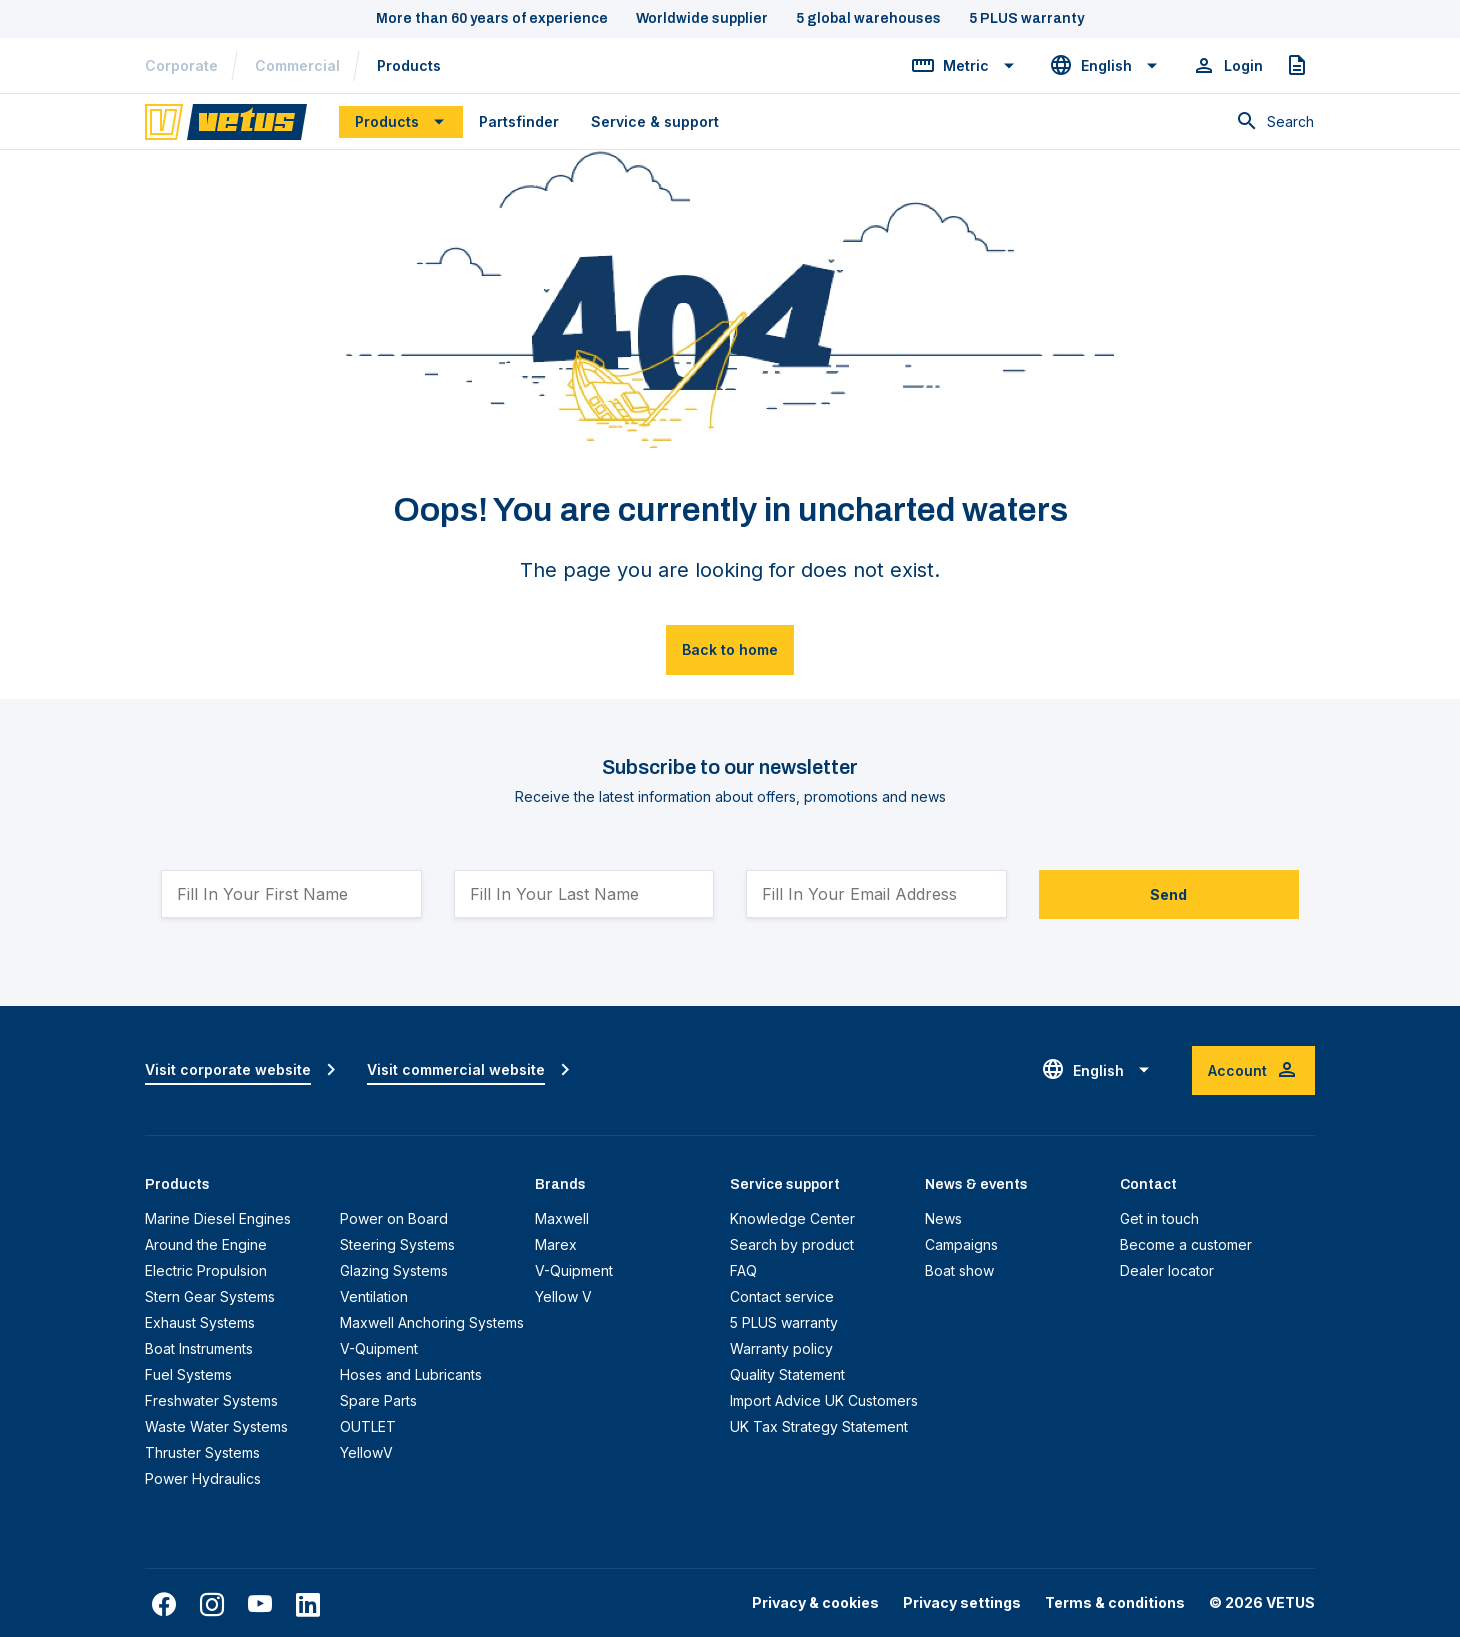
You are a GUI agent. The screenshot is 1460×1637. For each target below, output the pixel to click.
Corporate (181, 65)
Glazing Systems (394, 1270)
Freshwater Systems (211, 1400)
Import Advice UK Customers (824, 1400)
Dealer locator (1167, 1270)
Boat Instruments (199, 1348)
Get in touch (1159, 1218)
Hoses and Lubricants (411, 1374)
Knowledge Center (792, 1218)
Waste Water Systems (216, 1426)
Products (409, 65)
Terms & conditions (1115, 1602)
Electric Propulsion (206, 1270)
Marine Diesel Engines (218, 1218)
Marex (556, 1244)
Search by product (792, 1244)
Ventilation (374, 1296)
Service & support (655, 121)
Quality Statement (787, 1374)
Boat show (959, 1270)
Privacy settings (962, 1602)
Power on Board (394, 1218)
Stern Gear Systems (210, 1296)
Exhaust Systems (200, 1322)
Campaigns (961, 1244)
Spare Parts (378, 1400)
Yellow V (563, 1296)
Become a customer (1186, 1244)
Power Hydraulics (203, 1478)
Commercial (297, 65)
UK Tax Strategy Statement (819, 1426)
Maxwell (562, 1218)
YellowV (366, 1452)
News (943, 1218)
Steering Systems (397, 1244)
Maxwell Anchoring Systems (432, 1322)
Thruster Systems (202, 1452)
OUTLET (368, 1426)
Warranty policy (781, 1348)
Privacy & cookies (815, 1602)
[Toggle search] (1275, 122)
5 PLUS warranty (784, 1322)
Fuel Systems (188, 1374)
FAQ (743, 1270)
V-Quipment (379, 1348)
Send (1168, 894)
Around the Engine (206, 1244)
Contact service (782, 1296)
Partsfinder (519, 121)
